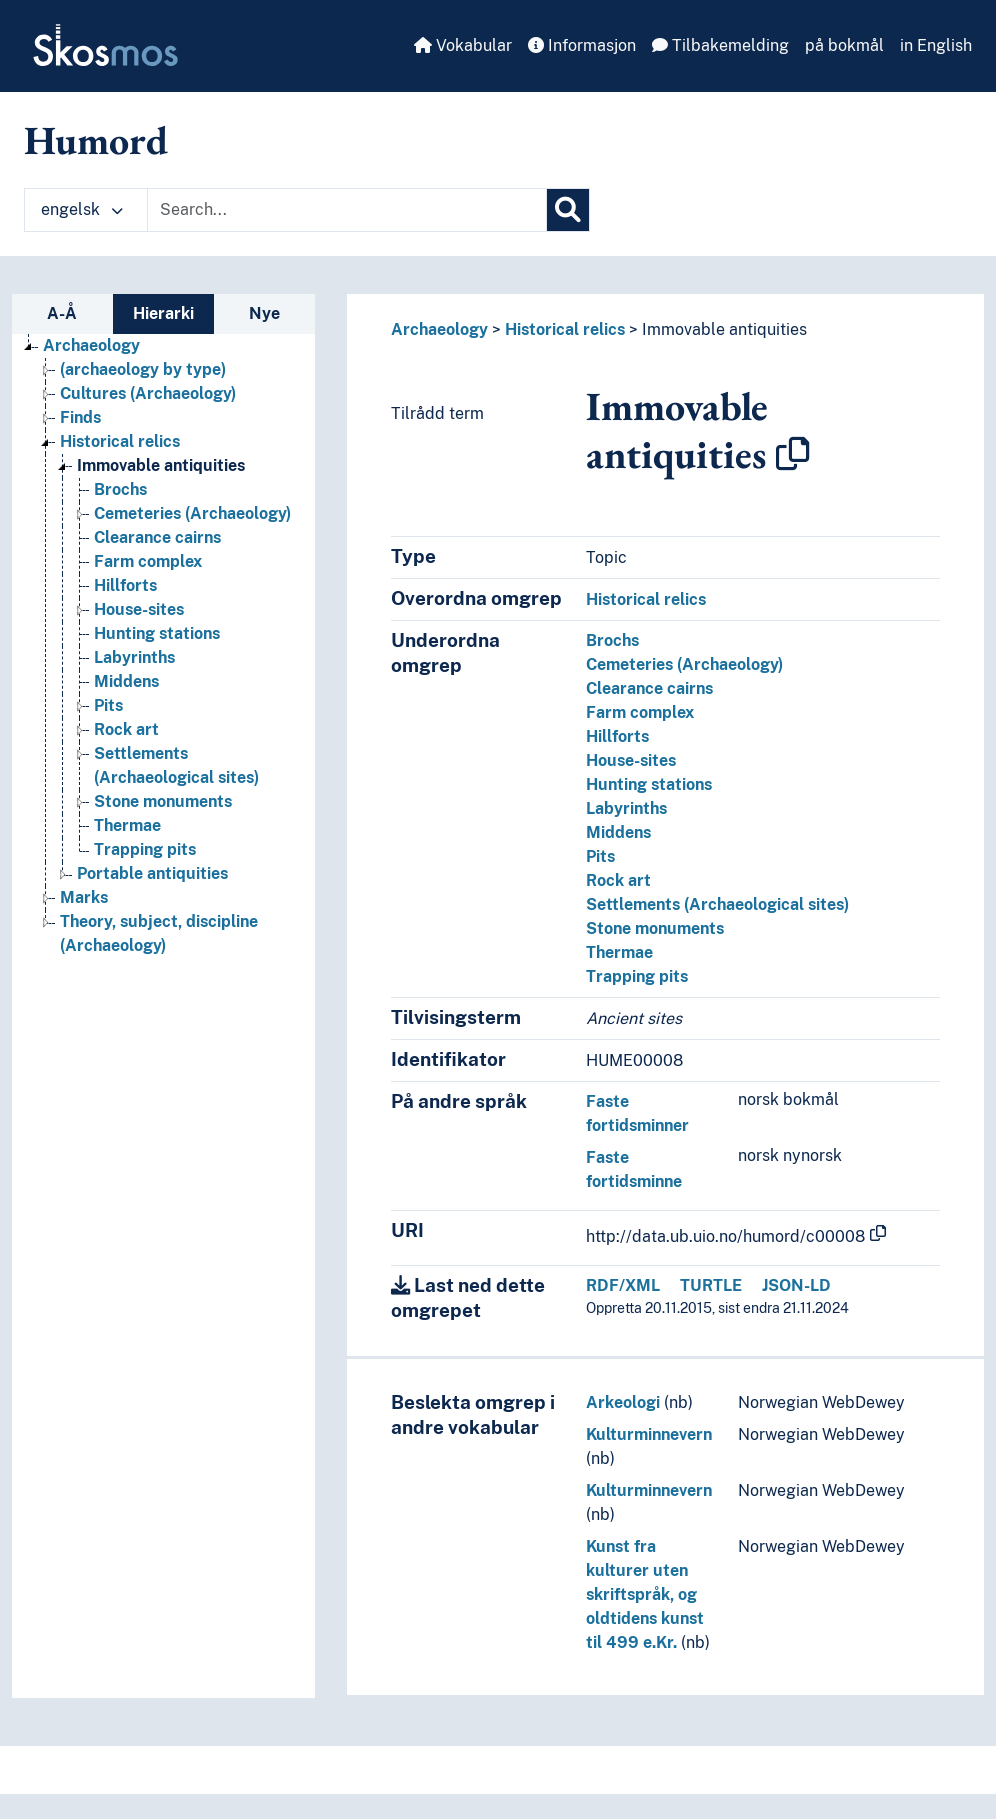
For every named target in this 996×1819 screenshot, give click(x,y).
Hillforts (617, 736)
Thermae (619, 952)
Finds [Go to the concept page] (80, 417)
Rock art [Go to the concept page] (126, 729)
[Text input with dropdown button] (347, 210)
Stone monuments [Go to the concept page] (163, 801)
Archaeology (439, 329)
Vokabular (463, 45)
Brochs (612, 640)
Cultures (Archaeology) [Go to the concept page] (148, 393)
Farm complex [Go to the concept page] (148, 561)
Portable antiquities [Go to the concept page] (152, 873)
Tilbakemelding (720, 45)
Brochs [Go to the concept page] (120, 489)
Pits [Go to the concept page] (108, 705)
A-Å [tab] (62, 313)
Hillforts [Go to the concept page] (125, 585)
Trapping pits (637, 976)
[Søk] (568, 210)
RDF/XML (623, 1285)
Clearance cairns (649, 688)
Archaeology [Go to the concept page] (91, 345)
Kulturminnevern (649, 1434)
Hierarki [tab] (163, 313)
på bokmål (844, 45)
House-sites (631, 760)
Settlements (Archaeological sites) (717, 904)
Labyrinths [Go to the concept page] (134, 657)
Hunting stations (649, 784)
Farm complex (640, 712)
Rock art (618, 880)
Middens (618, 832)
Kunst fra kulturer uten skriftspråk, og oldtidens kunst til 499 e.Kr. (645, 1594)
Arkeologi (623, 1402)
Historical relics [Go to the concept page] (120, 441)
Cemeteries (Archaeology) (684, 664)
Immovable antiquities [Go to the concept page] (161, 465)
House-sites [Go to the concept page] (139, 609)
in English (936, 45)
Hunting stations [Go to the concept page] (157, 633)
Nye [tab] (264, 313)
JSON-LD (796, 1285)
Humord (96, 140)
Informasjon (582, 45)
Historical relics (565, 329)
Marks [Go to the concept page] (84, 897)
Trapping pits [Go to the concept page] (145, 849)
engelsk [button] (82, 209)
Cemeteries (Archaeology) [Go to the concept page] (192, 513)
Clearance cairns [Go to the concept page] (157, 537)
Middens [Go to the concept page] (126, 681)
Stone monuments (655, 928)
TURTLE (711, 1285)
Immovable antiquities (724, 329)
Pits (600, 856)
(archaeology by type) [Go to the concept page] (143, 369)
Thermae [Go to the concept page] (127, 825)
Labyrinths (626, 808)
